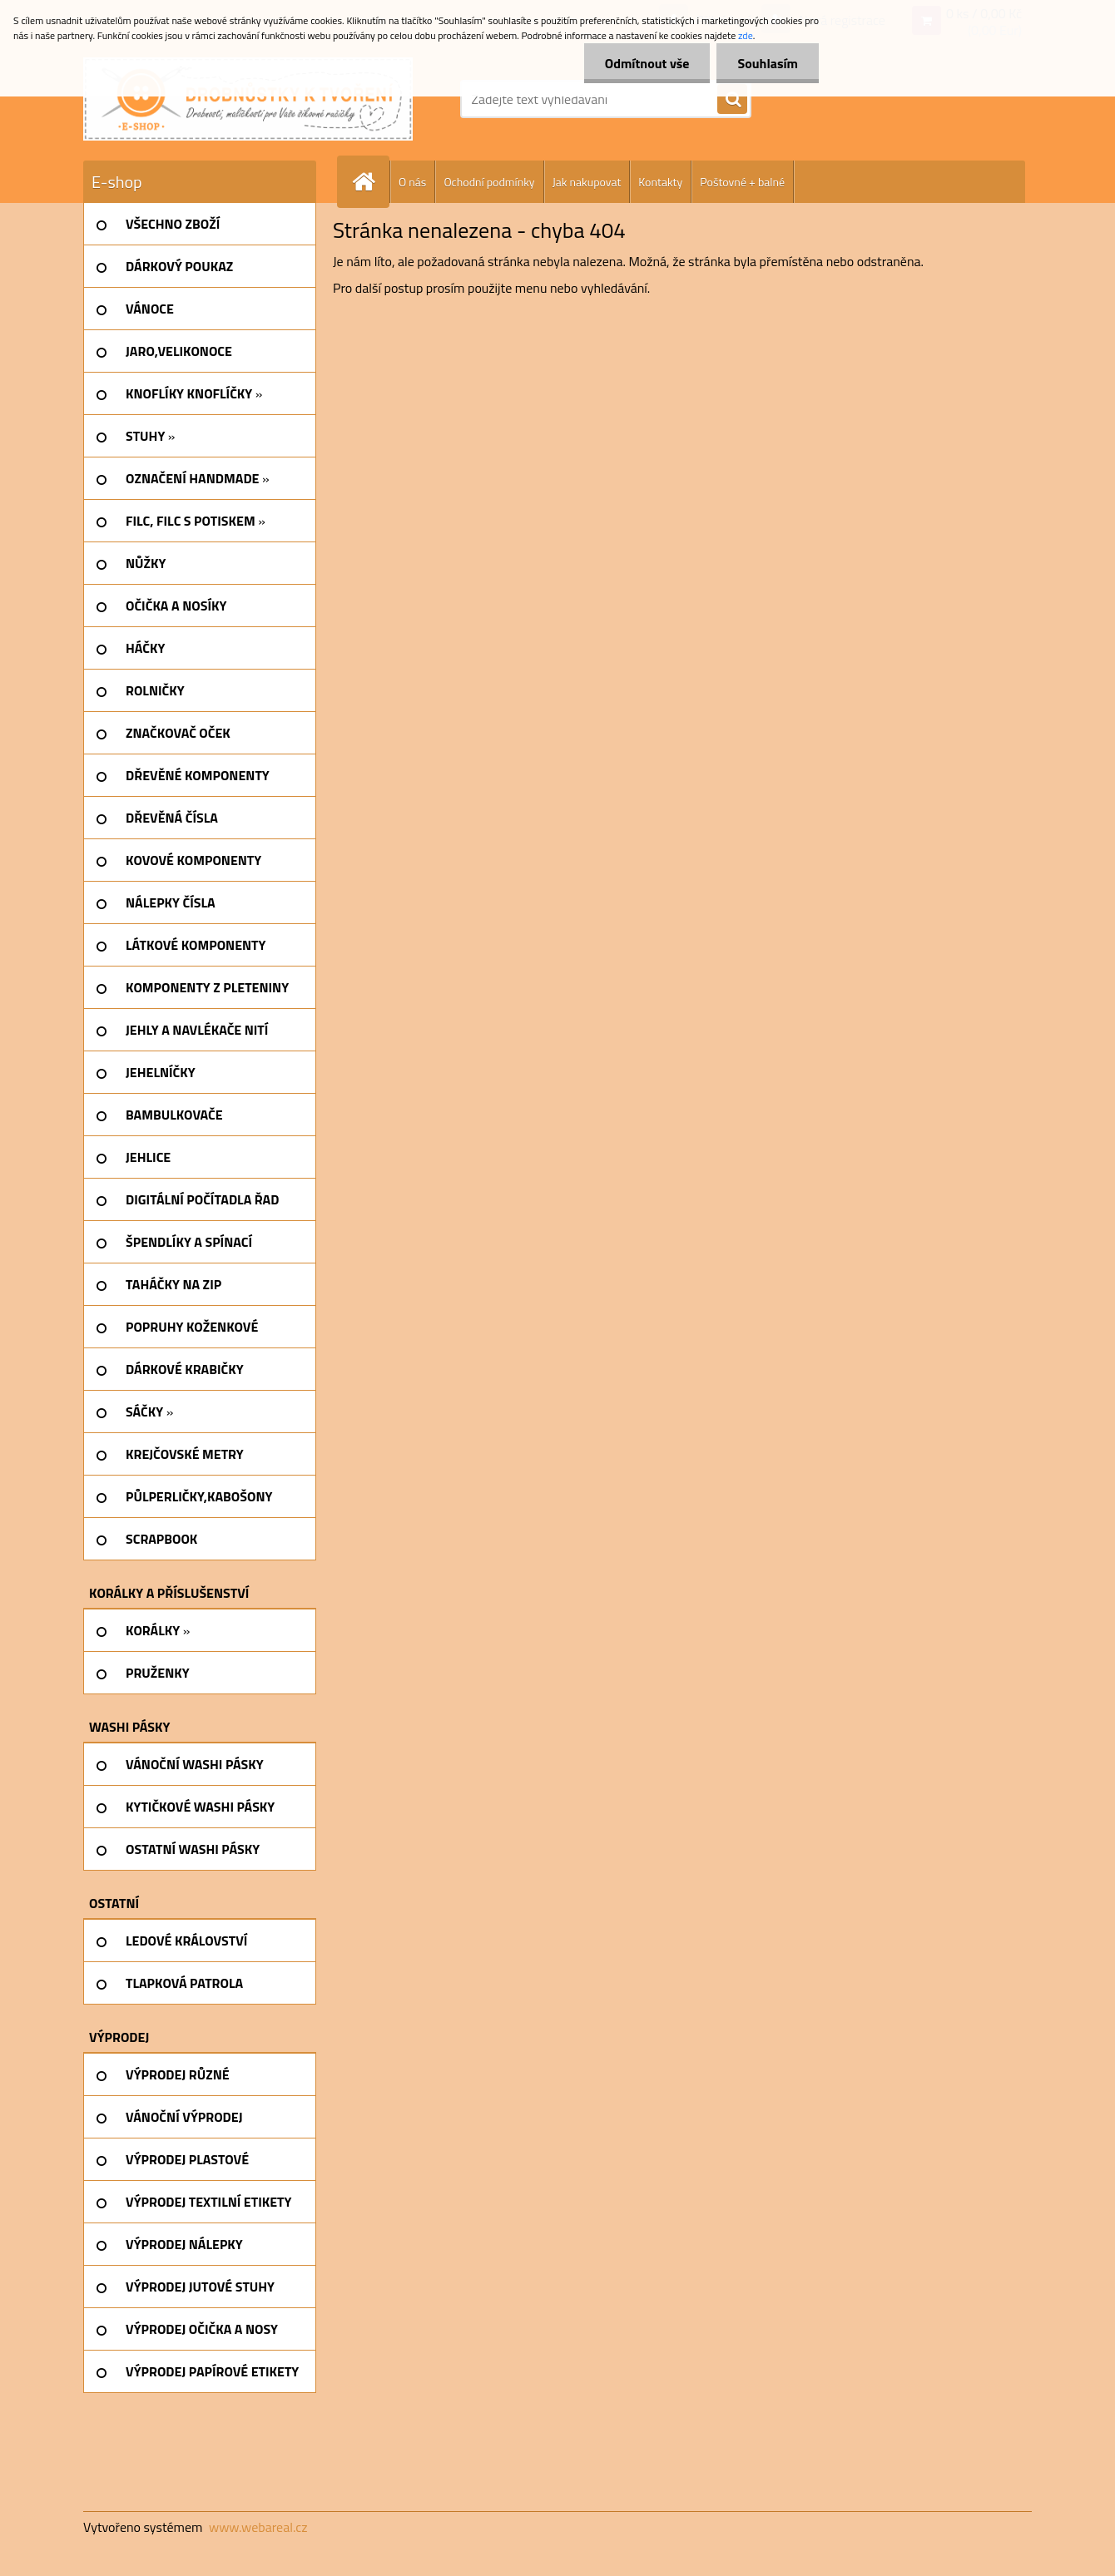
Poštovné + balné (742, 181)
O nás (412, 181)
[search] (732, 100)
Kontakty (660, 181)
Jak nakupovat (587, 181)
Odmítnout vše (647, 63)
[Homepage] (370, 182)
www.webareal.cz (258, 2527)
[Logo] (248, 99)
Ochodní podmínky (489, 181)
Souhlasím (767, 63)
